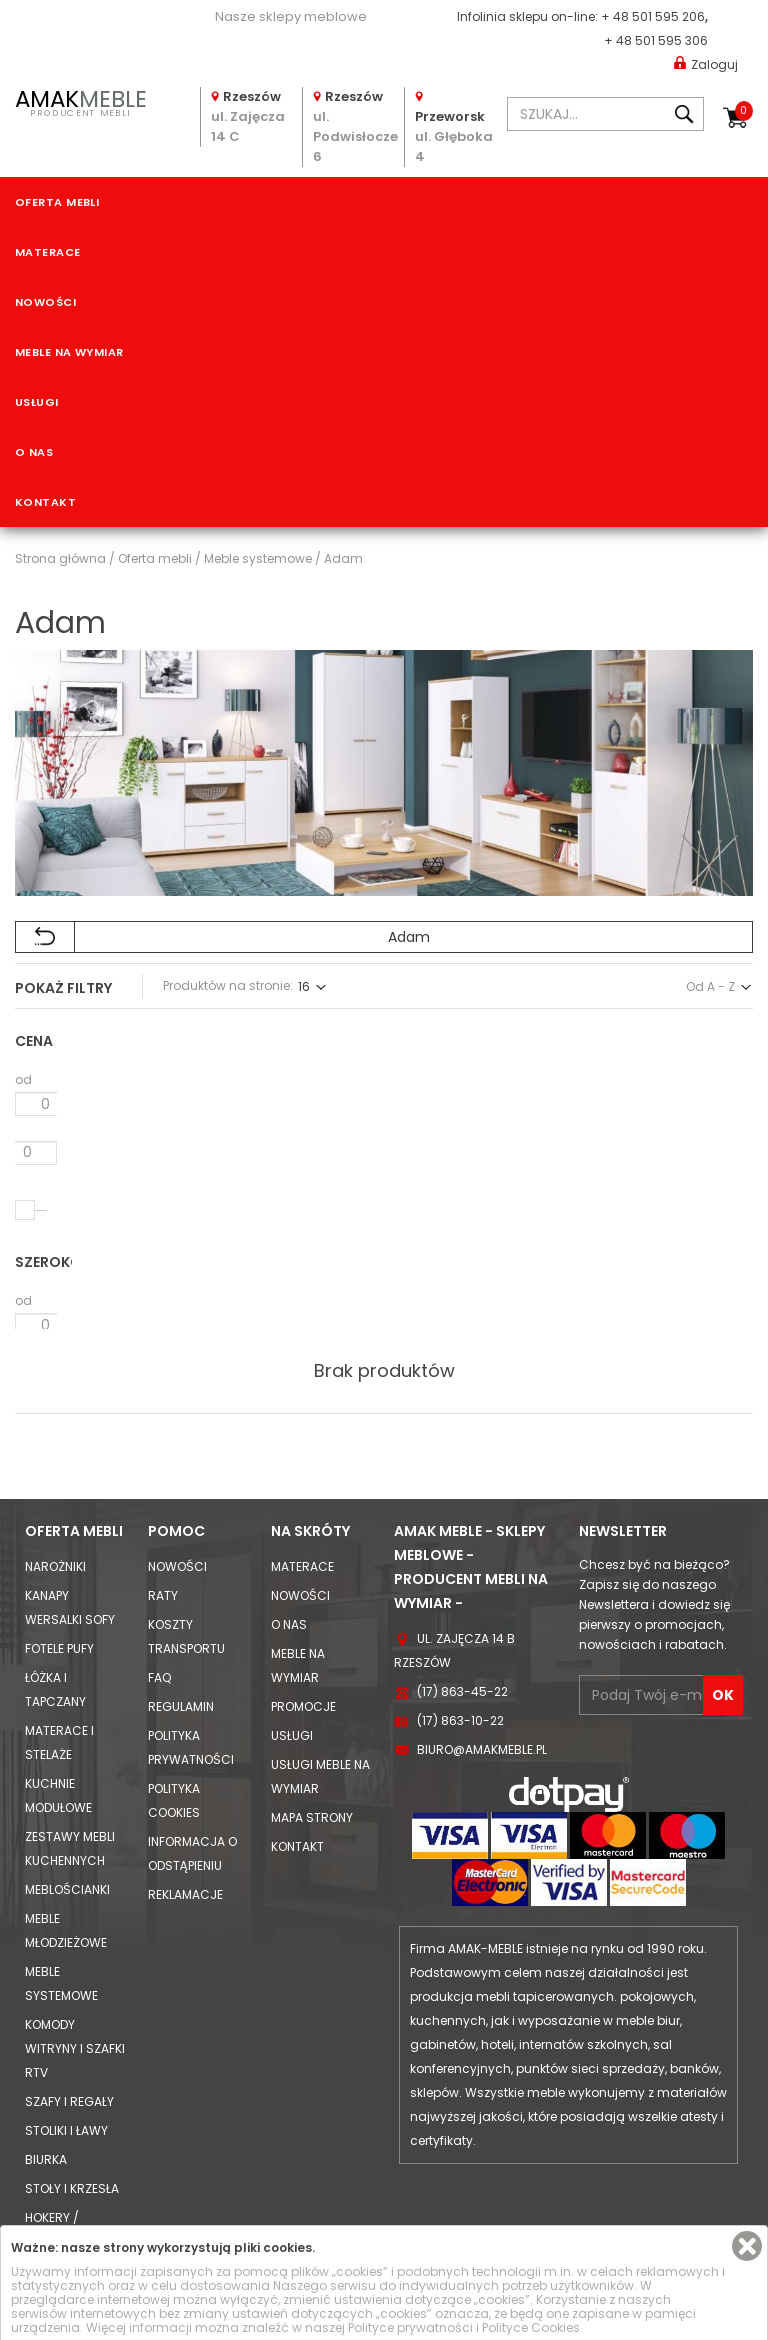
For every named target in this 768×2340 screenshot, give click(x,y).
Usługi (37, 402)
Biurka (46, 2075)
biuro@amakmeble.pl (482, 1665)
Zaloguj (706, 63)
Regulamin (181, 1622)
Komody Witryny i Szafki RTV (75, 1964)
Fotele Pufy (59, 1564)
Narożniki (55, 1482)
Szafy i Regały (69, 2017)
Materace (48, 252)
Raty (163, 1511)
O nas (34, 452)
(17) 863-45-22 (462, 1607)
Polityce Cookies (531, 2327)
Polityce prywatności (410, 2327)
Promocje (303, 1622)
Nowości (45, 302)
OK (723, 1611)
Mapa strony (312, 1733)
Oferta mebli (57, 202)
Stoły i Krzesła (72, 2104)
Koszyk (744, 111)
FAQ (159, 1593)
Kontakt (45, 502)
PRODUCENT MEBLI (80, 101)
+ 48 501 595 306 (656, 40)
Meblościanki (67, 1805)
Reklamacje (185, 1810)
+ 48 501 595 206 (653, 16)
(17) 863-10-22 (460, 1636)
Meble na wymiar (69, 352)
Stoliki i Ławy (66, 2046)
